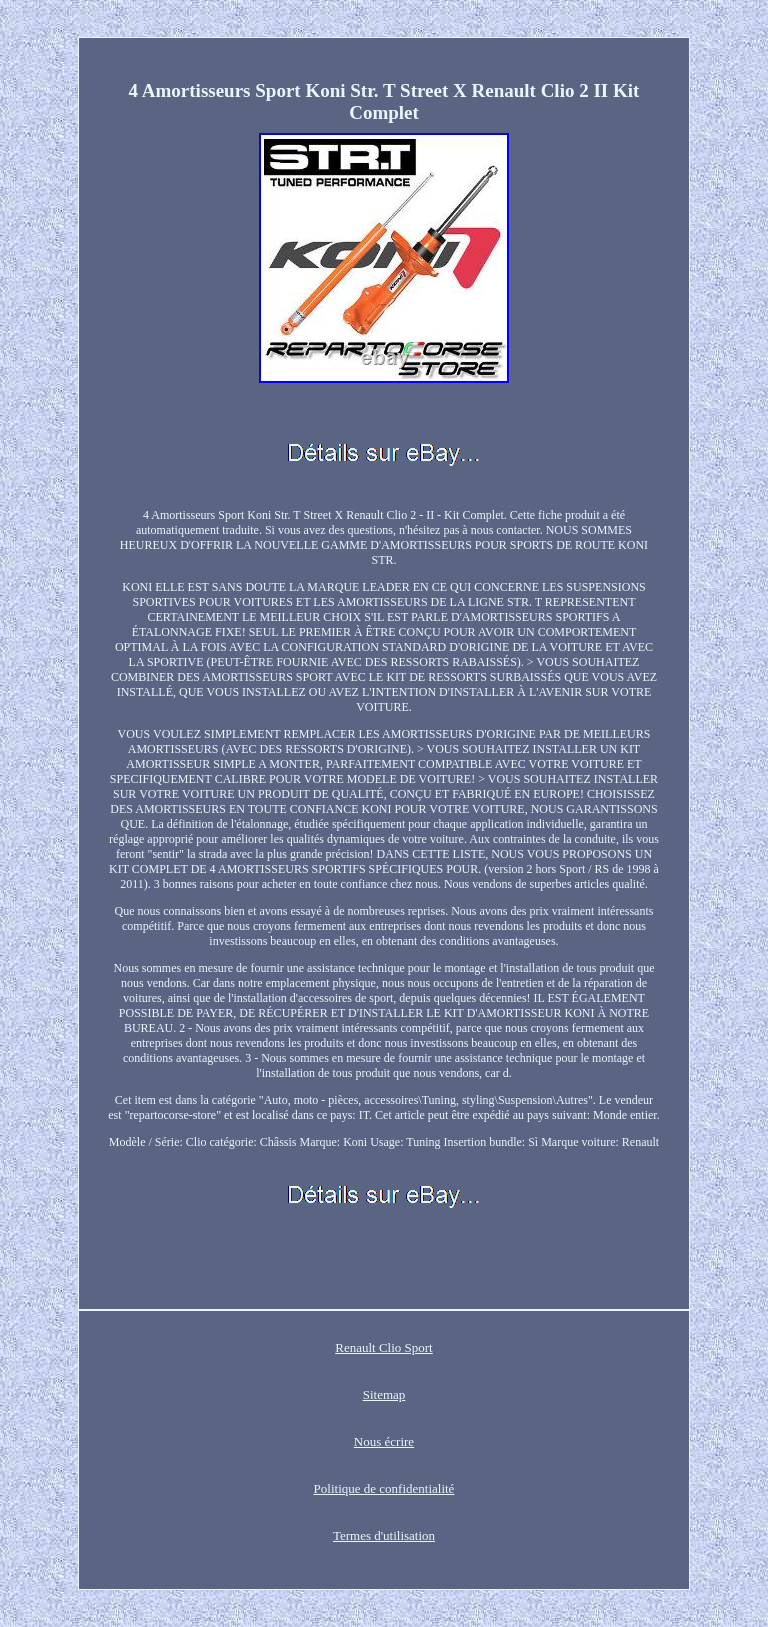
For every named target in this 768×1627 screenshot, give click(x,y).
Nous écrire (384, 1441)
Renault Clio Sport (384, 1347)
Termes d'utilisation (384, 1535)
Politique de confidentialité (384, 1488)
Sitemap (384, 1394)
